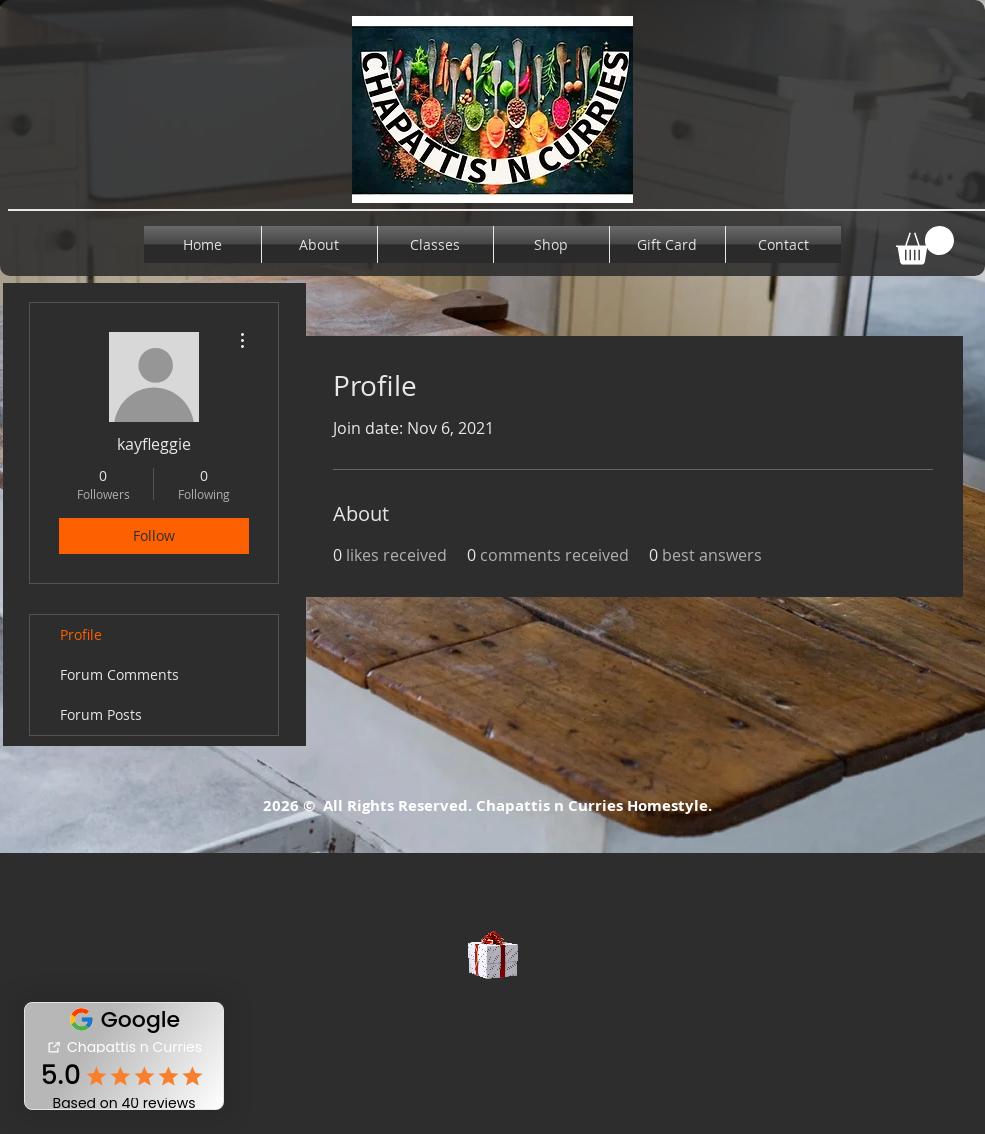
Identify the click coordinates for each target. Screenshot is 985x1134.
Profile (81, 634)
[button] (925, 245)
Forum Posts (101, 714)
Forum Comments (119, 674)
